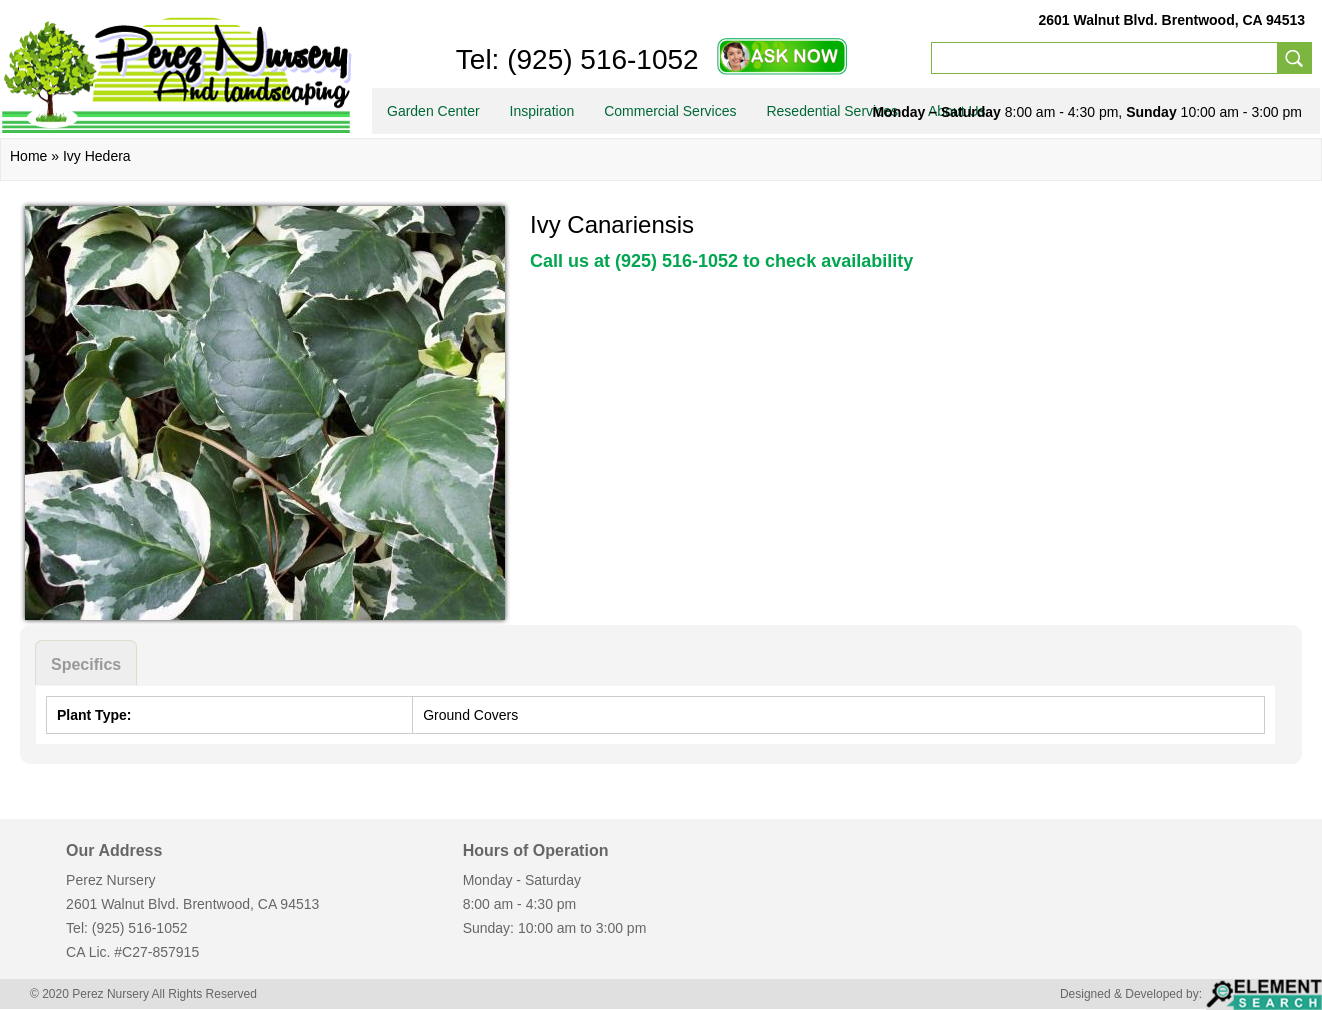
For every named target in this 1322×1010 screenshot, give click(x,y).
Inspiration (542, 111)
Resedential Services (832, 111)
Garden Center (433, 111)
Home (28, 156)
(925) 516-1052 (598, 59)
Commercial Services (670, 111)
